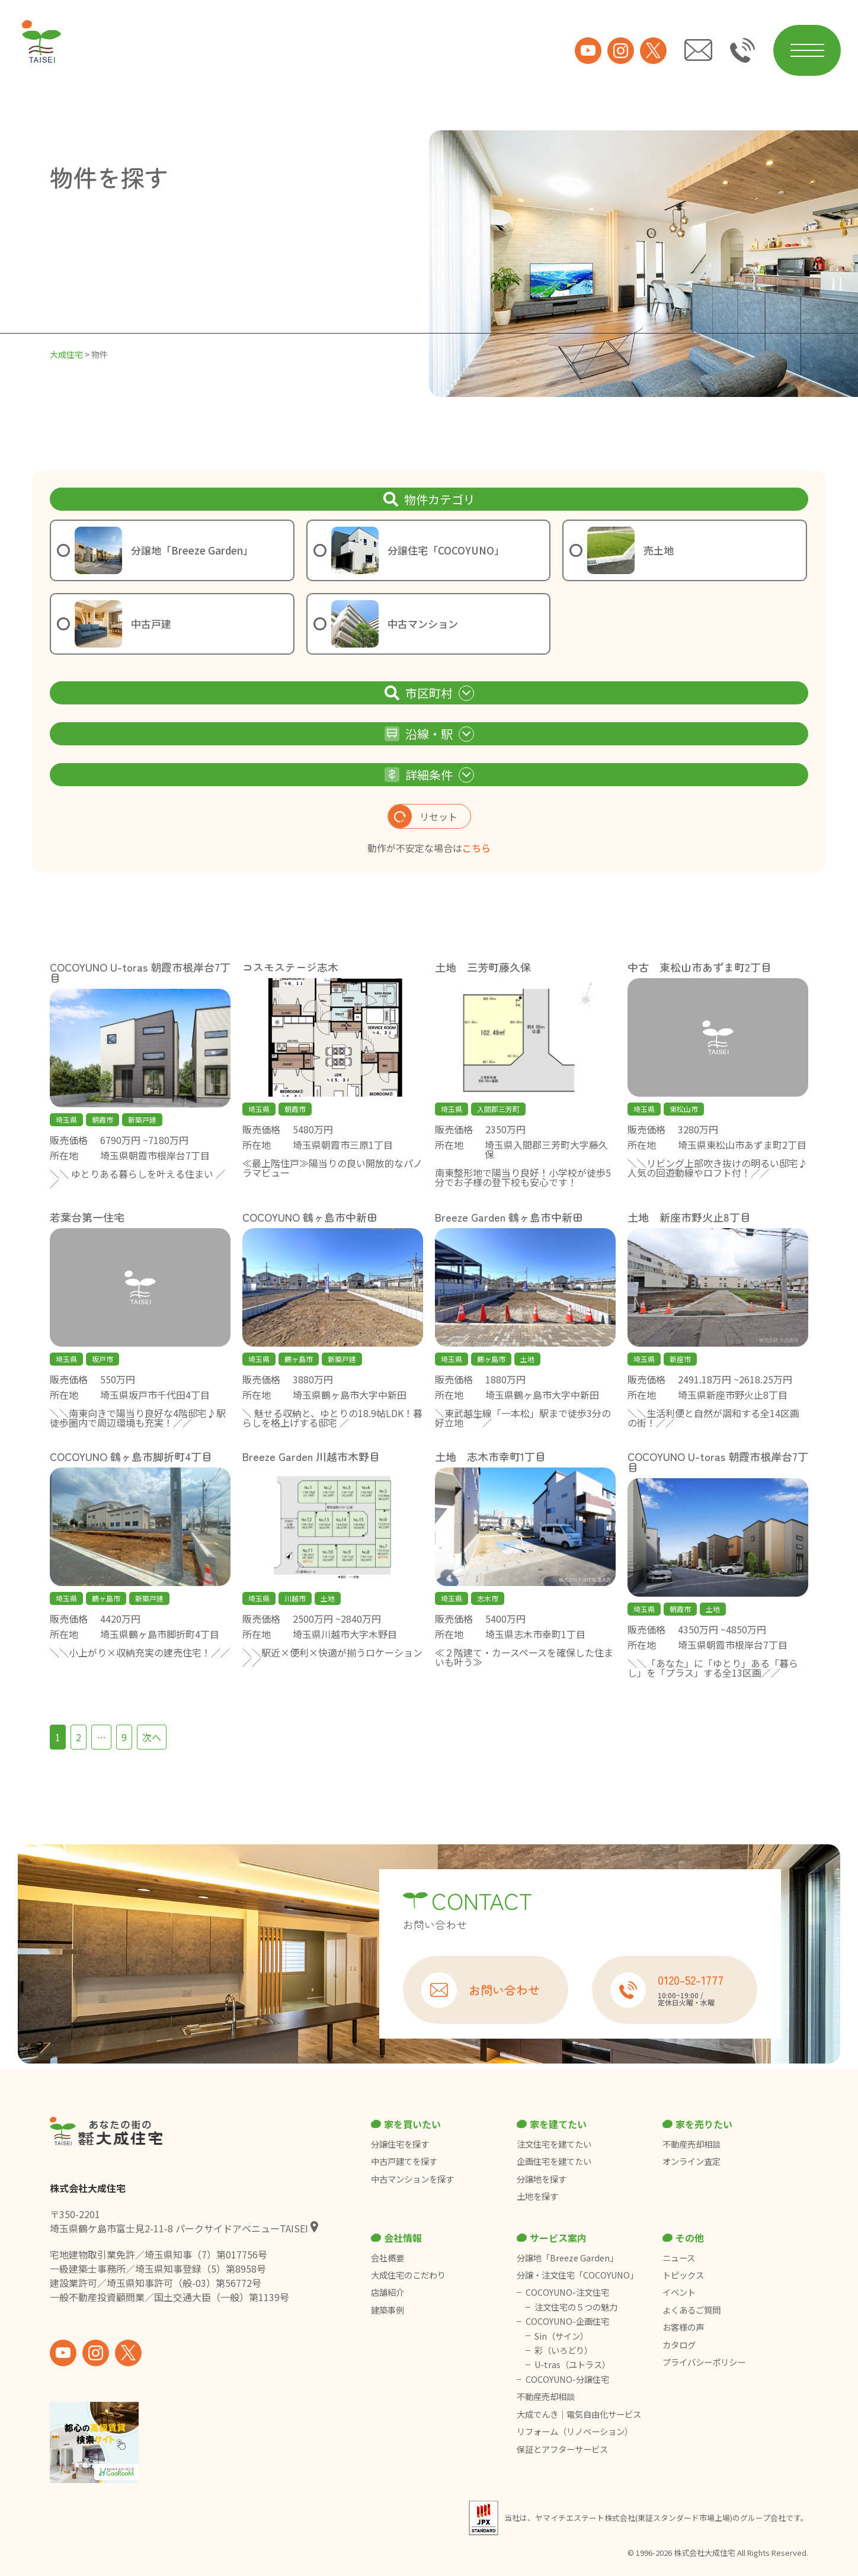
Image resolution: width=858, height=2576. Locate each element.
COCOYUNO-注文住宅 (567, 2292)
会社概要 (387, 2258)
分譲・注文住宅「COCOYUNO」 (577, 2275)
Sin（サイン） (561, 2336)
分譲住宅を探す (400, 2144)
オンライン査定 (691, 2161)
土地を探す (537, 2196)
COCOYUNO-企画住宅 (567, 2321)
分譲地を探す (541, 2179)
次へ (151, 1737)
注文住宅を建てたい (554, 2144)
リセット (422, 816)
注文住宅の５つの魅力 (575, 2307)
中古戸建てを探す (404, 2161)
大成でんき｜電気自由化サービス (580, 2414)
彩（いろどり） (563, 2350)
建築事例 (387, 2310)
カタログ (679, 2345)
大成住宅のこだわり (408, 2275)
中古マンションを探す (412, 2179)
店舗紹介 (387, 2292)
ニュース (678, 2258)
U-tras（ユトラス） (572, 2364)
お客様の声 (683, 2327)
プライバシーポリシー (703, 2362)
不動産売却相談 (691, 2144)
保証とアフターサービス (562, 2449)
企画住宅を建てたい (554, 2161)
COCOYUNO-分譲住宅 (567, 2379)
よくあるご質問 (691, 2310)
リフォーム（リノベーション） (576, 2431)
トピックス (683, 2275)
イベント (679, 2292)
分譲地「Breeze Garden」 (567, 2258)
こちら (476, 848)
